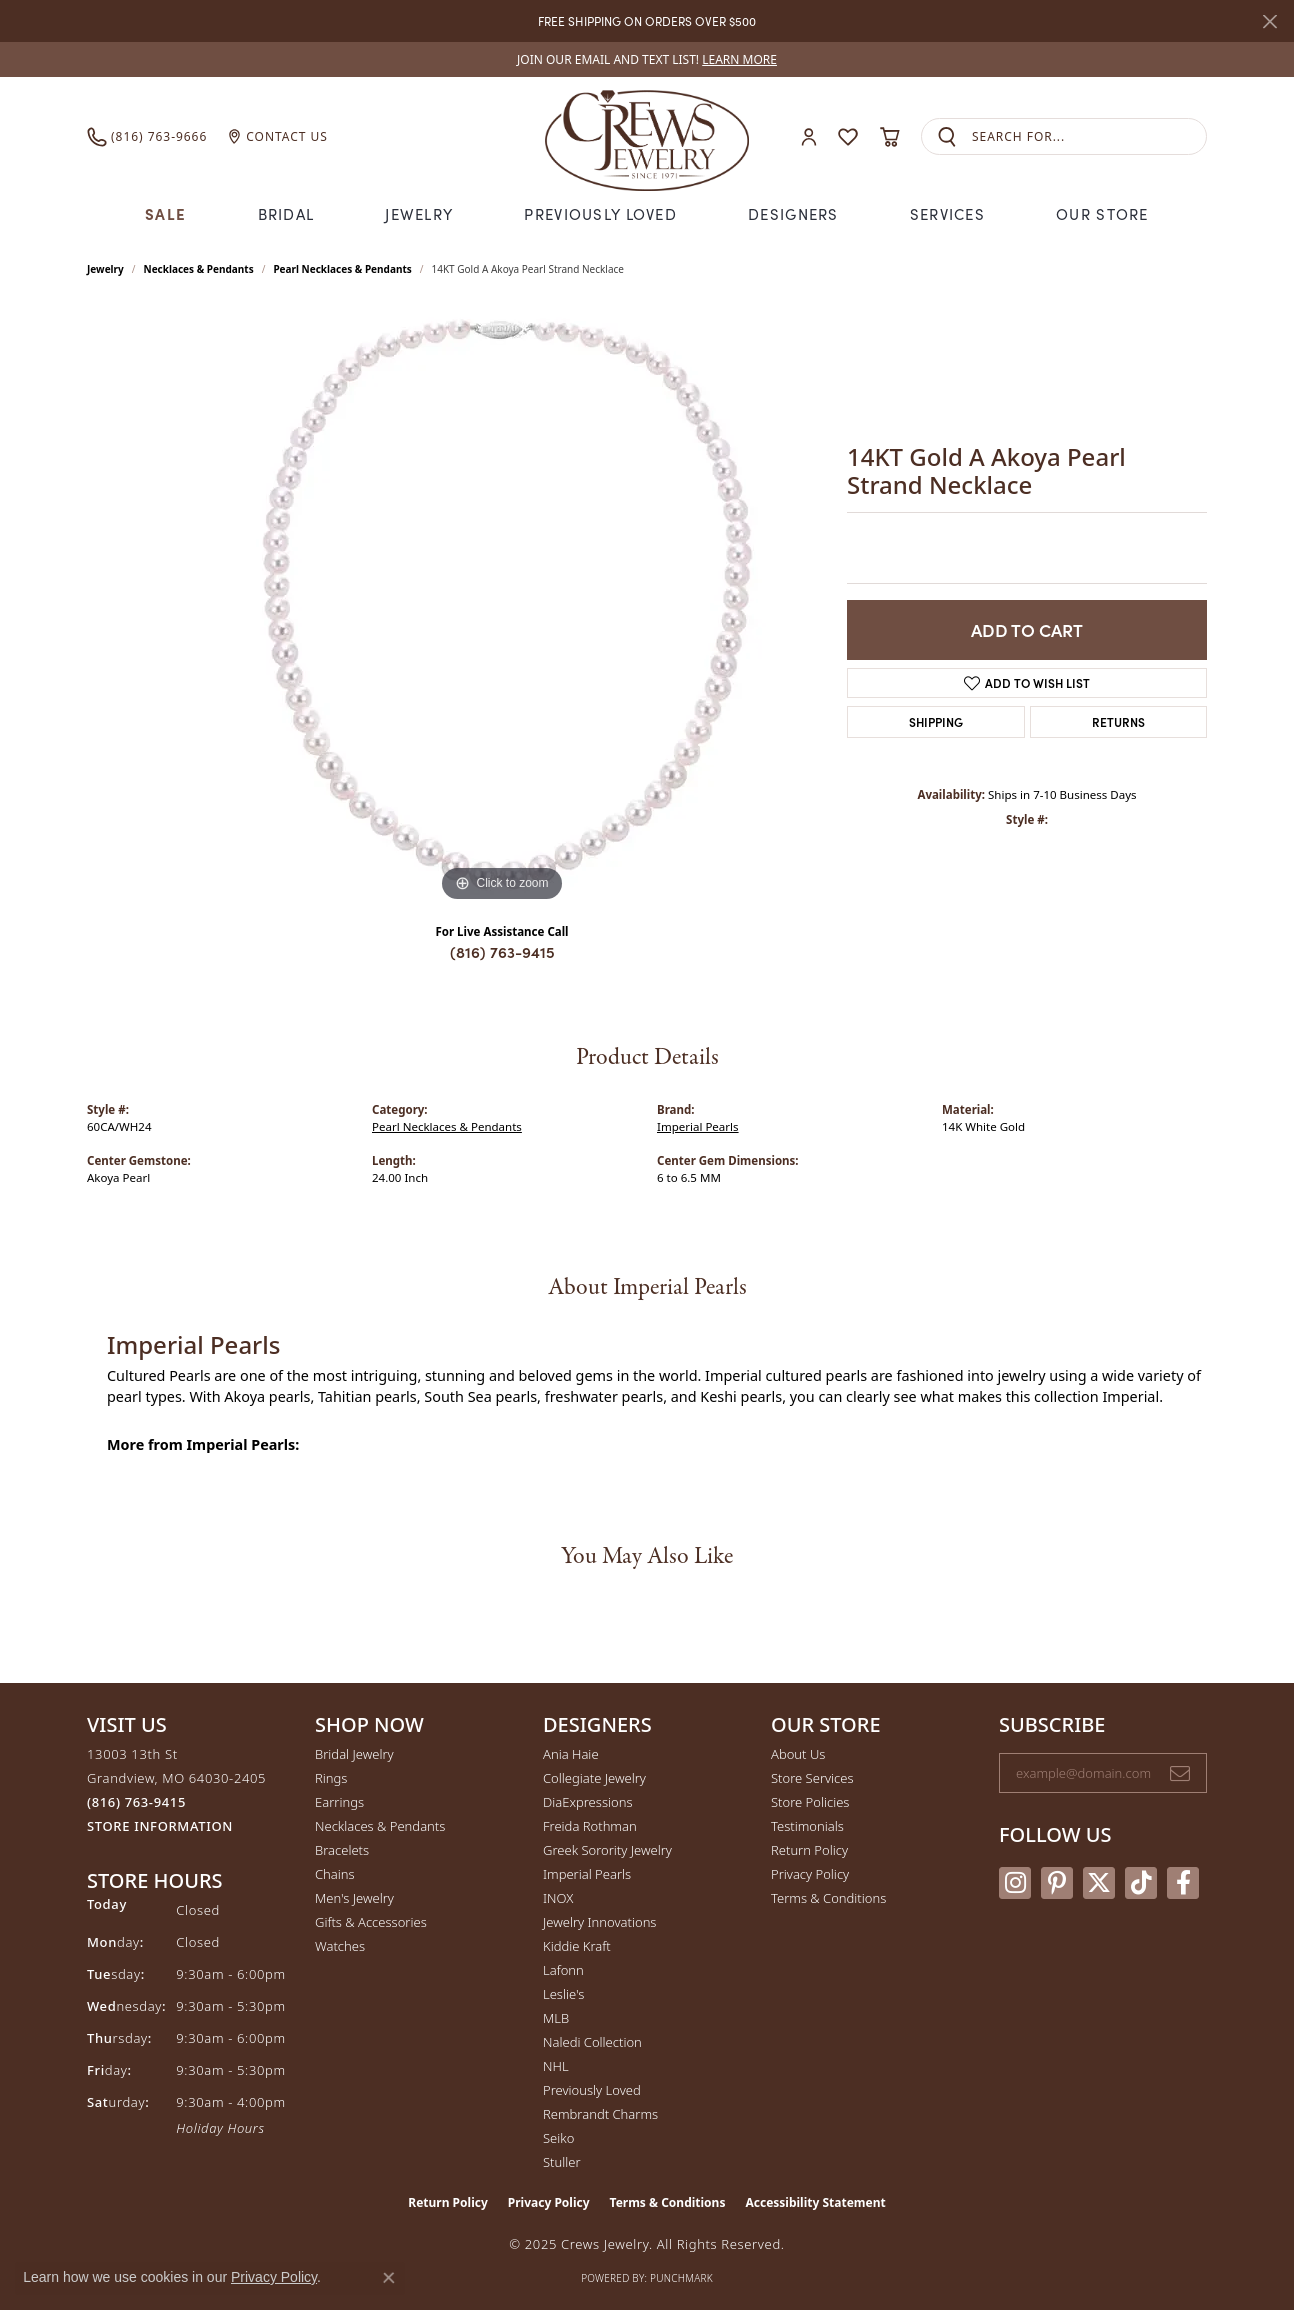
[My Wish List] (848, 137)
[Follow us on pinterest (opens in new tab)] (1057, 1883)
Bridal (286, 213)
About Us (798, 1754)
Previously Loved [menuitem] (592, 2090)
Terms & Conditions (828, 1898)
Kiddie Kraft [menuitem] (577, 1946)
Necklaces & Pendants (199, 269)
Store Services (812, 1778)
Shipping (936, 721)
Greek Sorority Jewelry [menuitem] (607, 1850)
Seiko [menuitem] (558, 2138)
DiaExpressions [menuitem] (587, 1802)
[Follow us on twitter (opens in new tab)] (1099, 1883)
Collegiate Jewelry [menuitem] (594, 1778)
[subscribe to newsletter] (1180, 1773)
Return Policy (809, 1850)
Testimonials (807, 1826)
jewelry (105, 269)
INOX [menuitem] (558, 1898)
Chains (335, 1874)
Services (947, 213)
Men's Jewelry (354, 1898)
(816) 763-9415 (502, 951)
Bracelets (342, 1850)
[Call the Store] (136, 1802)
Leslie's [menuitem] (563, 1994)
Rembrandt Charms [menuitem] (600, 2114)
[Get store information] (160, 1826)
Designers (793, 213)
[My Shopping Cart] (889, 137)
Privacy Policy (810, 1874)
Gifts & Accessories (371, 1922)
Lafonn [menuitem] (563, 1970)
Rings (331, 1778)
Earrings (339, 1802)
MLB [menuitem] (556, 2018)
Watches (340, 1946)
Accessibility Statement (815, 2202)
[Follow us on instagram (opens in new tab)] (1015, 1883)
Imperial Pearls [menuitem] (587, 1874)
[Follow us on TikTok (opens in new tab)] (1141, 1883)
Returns (1118, 721)
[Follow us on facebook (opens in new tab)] (1183, 1883)
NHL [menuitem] (556, 2066)
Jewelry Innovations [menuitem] (599, 1922)
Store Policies (810, 1802)
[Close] (1269, 21)
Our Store (1102, 213)
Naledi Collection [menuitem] (592, 2042)
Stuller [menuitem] (562, 2162)
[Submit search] (947, 136)
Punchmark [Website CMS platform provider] (681, 2278)
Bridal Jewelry (354, 1754)
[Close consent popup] (389, 2278)
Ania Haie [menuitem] (571, 1754)
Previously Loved (600, 213)
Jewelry (419, 213)
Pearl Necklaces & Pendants (342, 269)
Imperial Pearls (698, 1126)
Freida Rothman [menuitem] (590, 1826)
